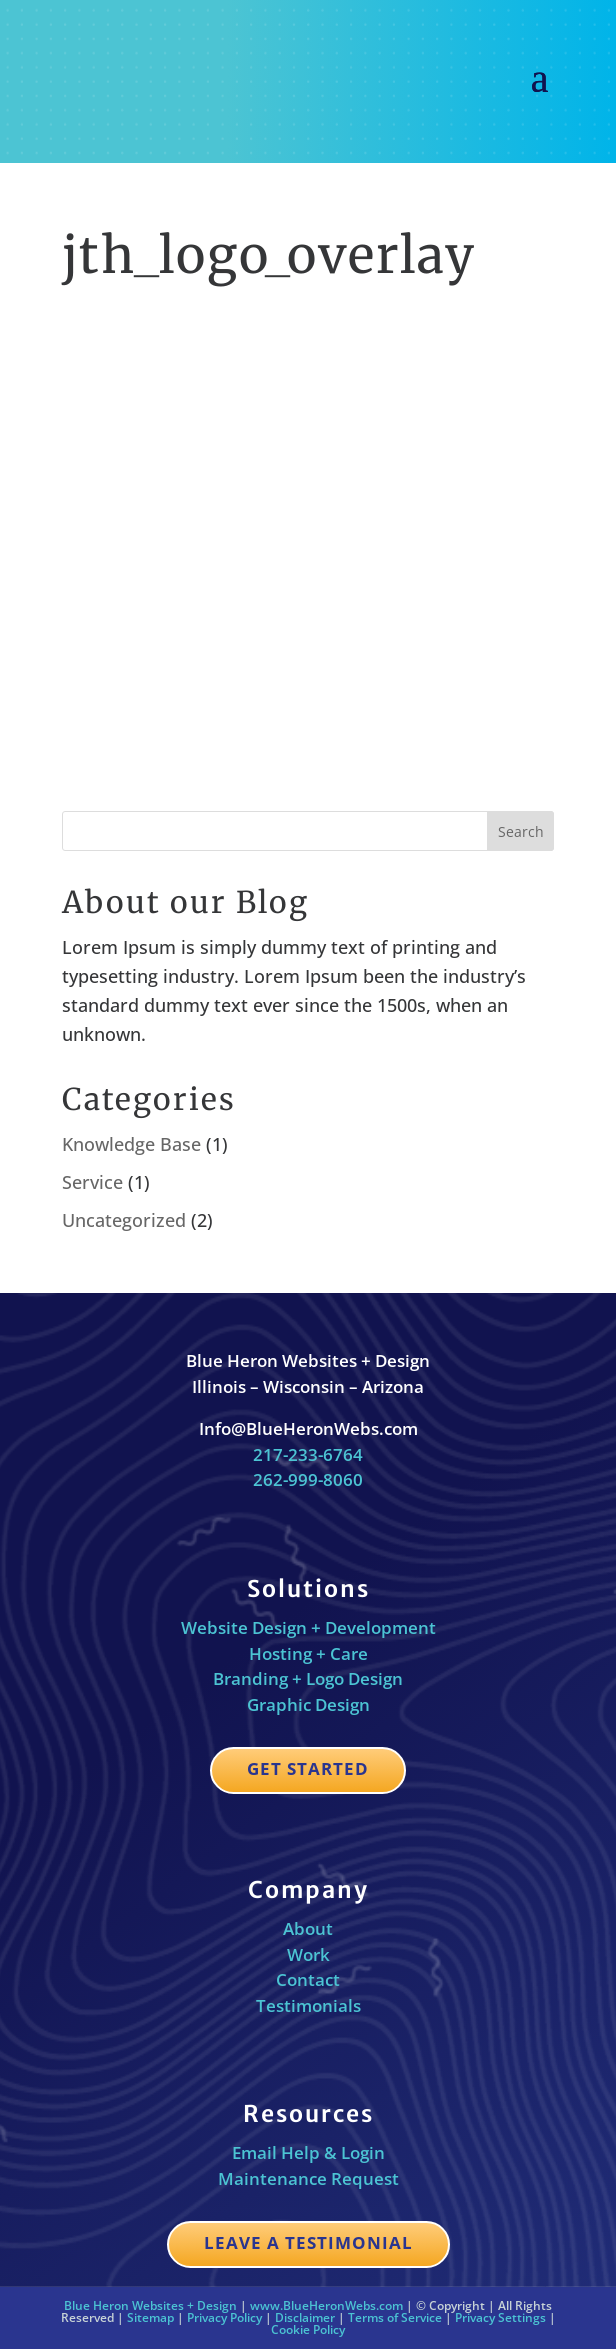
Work (308, 1954)
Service (92, 1182)
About (308, 1928)
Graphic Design (308, 1704)
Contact (308, 1979)
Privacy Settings (500, 2317)
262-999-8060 (308, 1479)
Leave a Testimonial (308, 2242)
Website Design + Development (308, 1627)
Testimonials (308, 2005)
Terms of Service (395, 2317)
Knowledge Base (131, 1144)
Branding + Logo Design (308, 1678)
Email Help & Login (308, 2152)
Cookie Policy (308, 2329)
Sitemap (150, 2317)
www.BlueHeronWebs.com (326, 2305)
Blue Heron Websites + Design (150, 2305)
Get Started (308, 1768)
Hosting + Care (308, 1653)
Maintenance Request (308, 2178)
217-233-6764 (308, 1454)
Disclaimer (305, 2317)
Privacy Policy (224, 2317)
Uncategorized (124, 1220)
